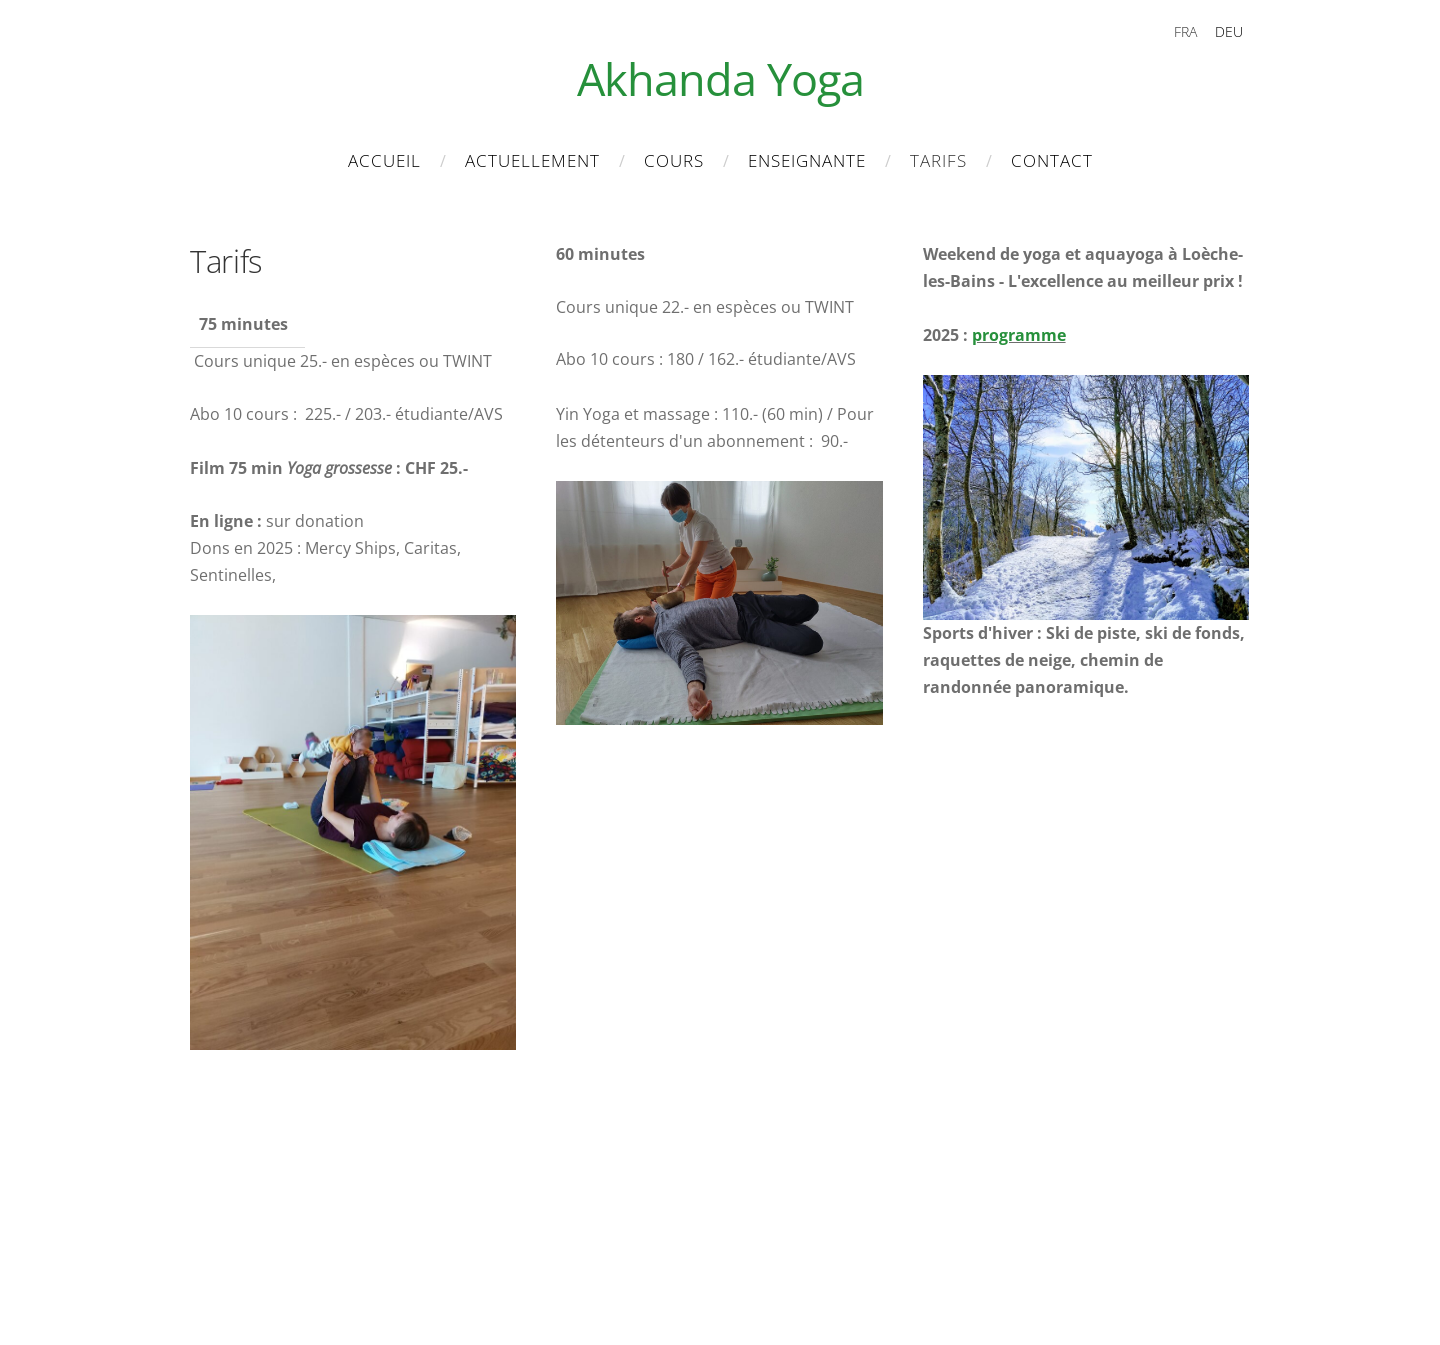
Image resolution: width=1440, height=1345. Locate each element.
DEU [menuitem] (1229, 31)
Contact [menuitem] (1052, 160)
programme (1019, 335)
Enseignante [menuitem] (807, 160)
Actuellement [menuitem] (532, 160)
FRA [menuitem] (1185, 31)
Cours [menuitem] (674, 160)
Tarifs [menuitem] (938, 160)
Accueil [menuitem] (384, 160)
